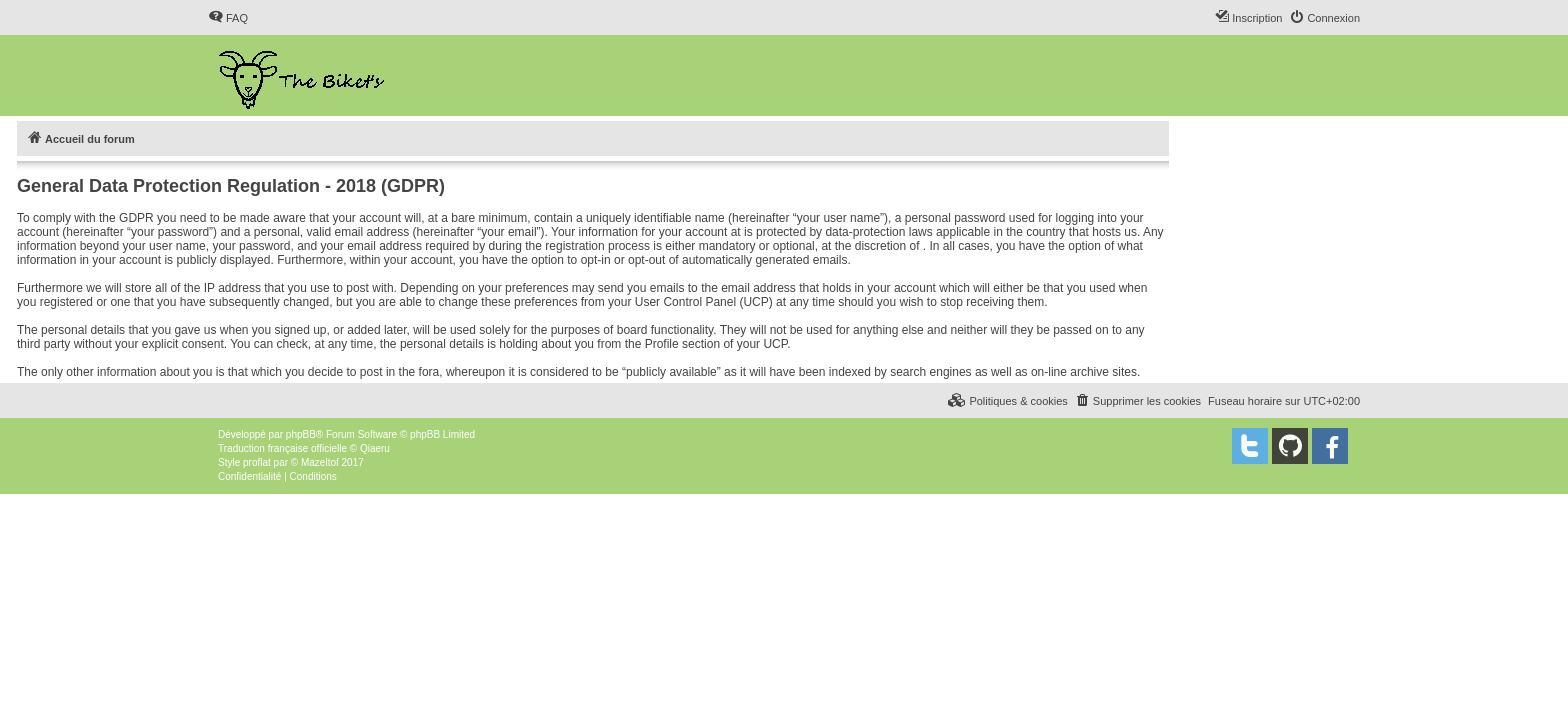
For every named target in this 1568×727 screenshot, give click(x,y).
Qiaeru (375, 448)
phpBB (301, 434)
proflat (257, 462)
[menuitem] (228, 18)
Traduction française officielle (282, 448)
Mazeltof (320, 462)
